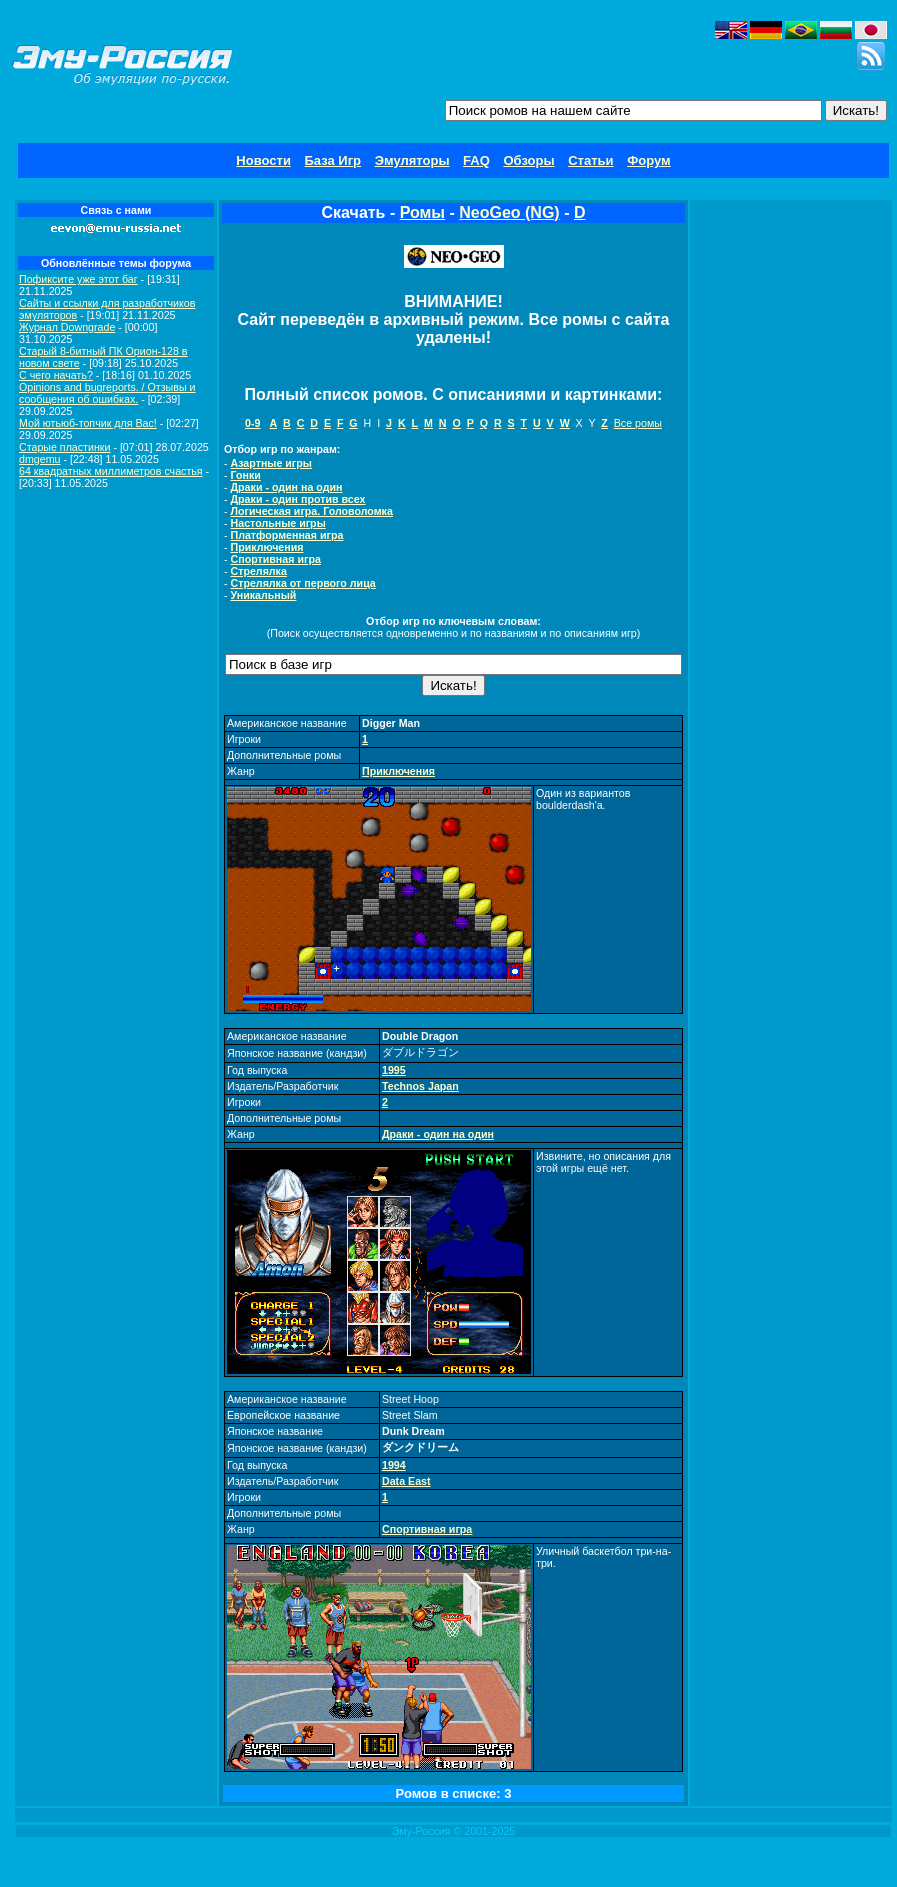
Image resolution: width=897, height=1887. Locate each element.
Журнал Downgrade (67, 327)
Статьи (590, 160)
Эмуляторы (412, 160)
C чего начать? (56, 375)
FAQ (476, 160)
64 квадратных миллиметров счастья (111, 471)
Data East (406, 1481)
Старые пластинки (64, 447)
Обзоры (528, 160)
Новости (263, 160)
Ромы (422, 212)
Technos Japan (420, 1086)
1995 (394, 1070)
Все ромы (638, 423)
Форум (648, 160)
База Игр (333, 160)
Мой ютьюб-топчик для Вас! (88, 423)
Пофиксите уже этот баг (78, 279)
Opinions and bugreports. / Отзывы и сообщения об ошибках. (107, 393)
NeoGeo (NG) (509, 212)
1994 (394, 1465)
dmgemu (39, 459)
